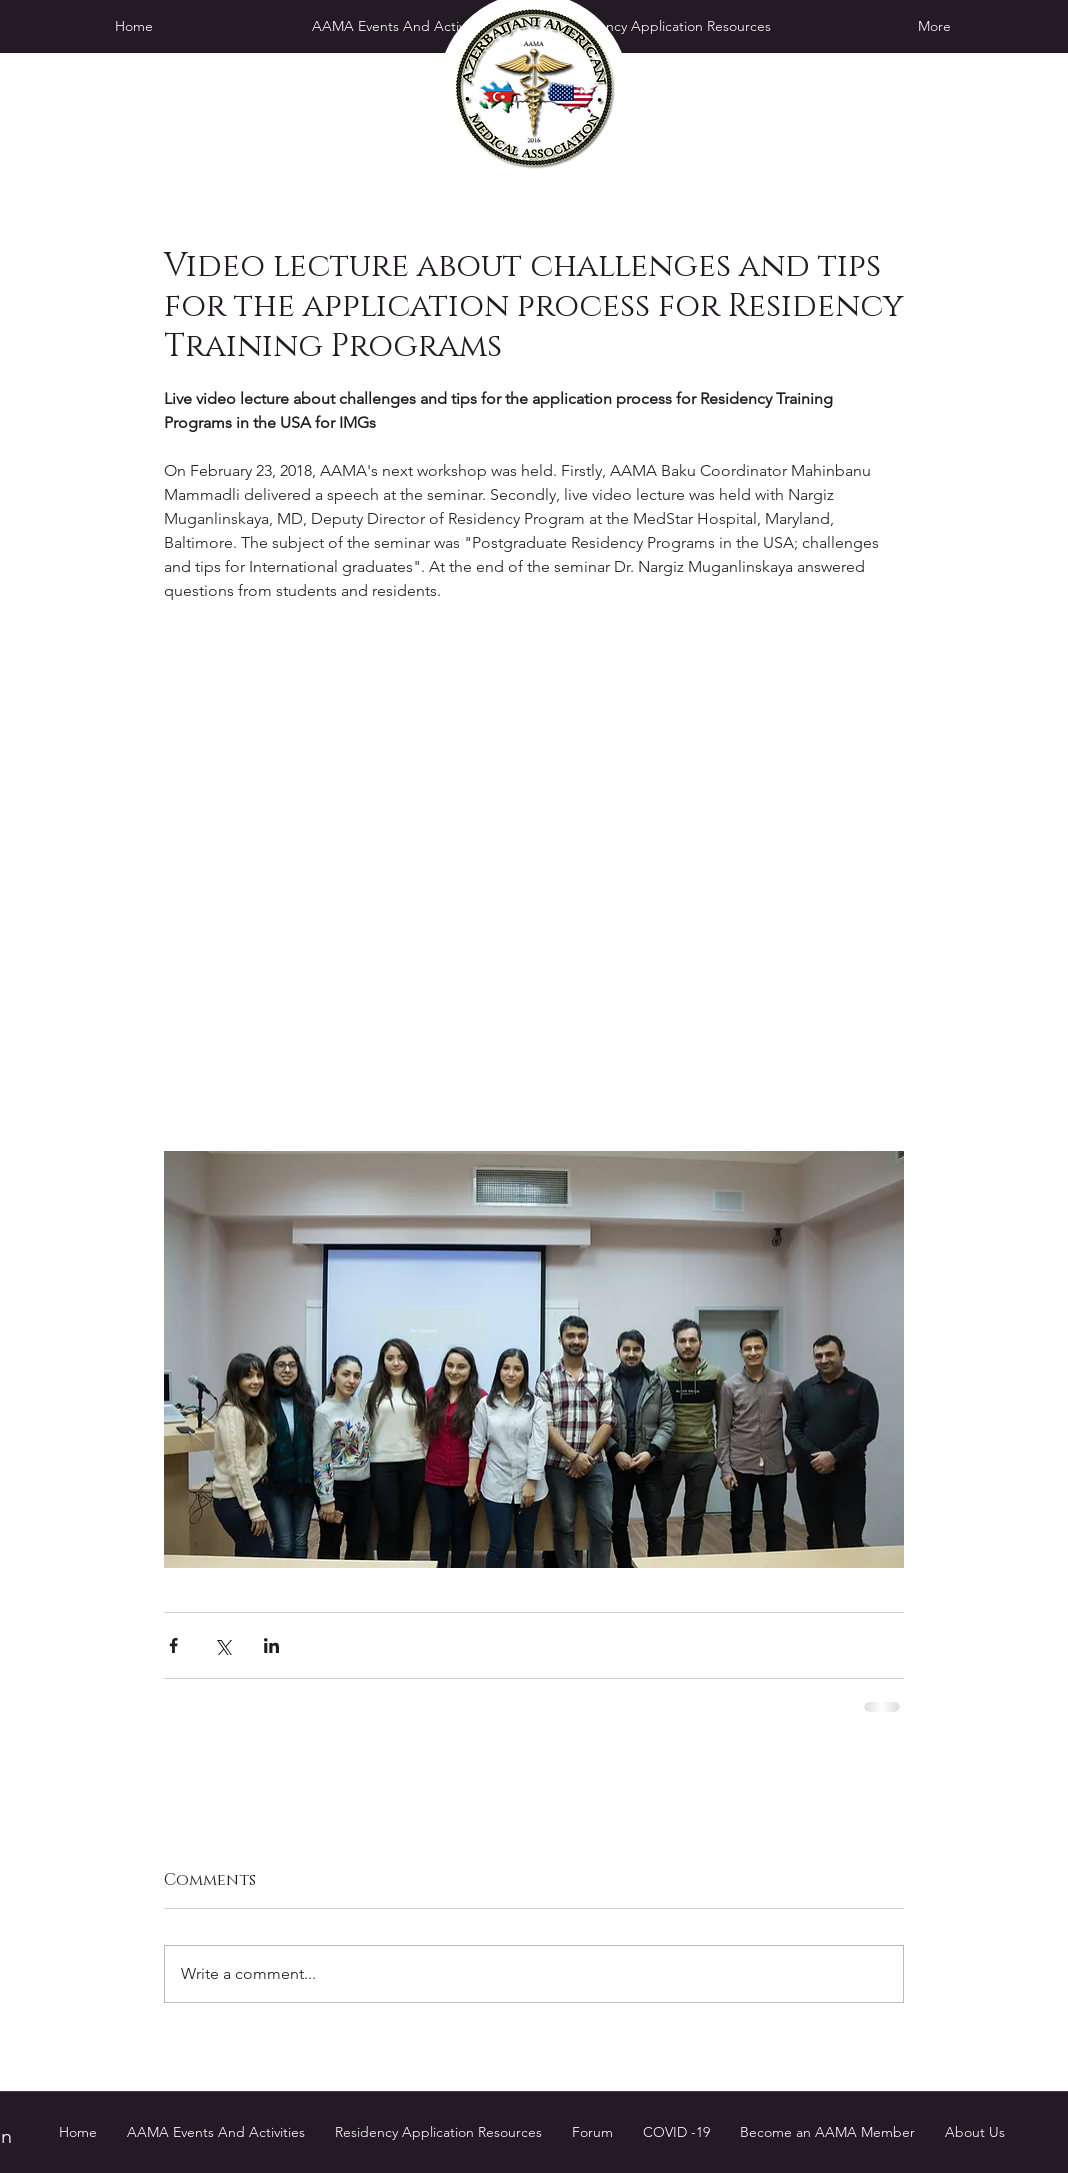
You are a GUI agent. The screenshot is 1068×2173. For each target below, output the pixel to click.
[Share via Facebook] (173, 1645)
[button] (667, 26)
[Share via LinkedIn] (271, 1645)
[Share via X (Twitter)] (222, 1645)
